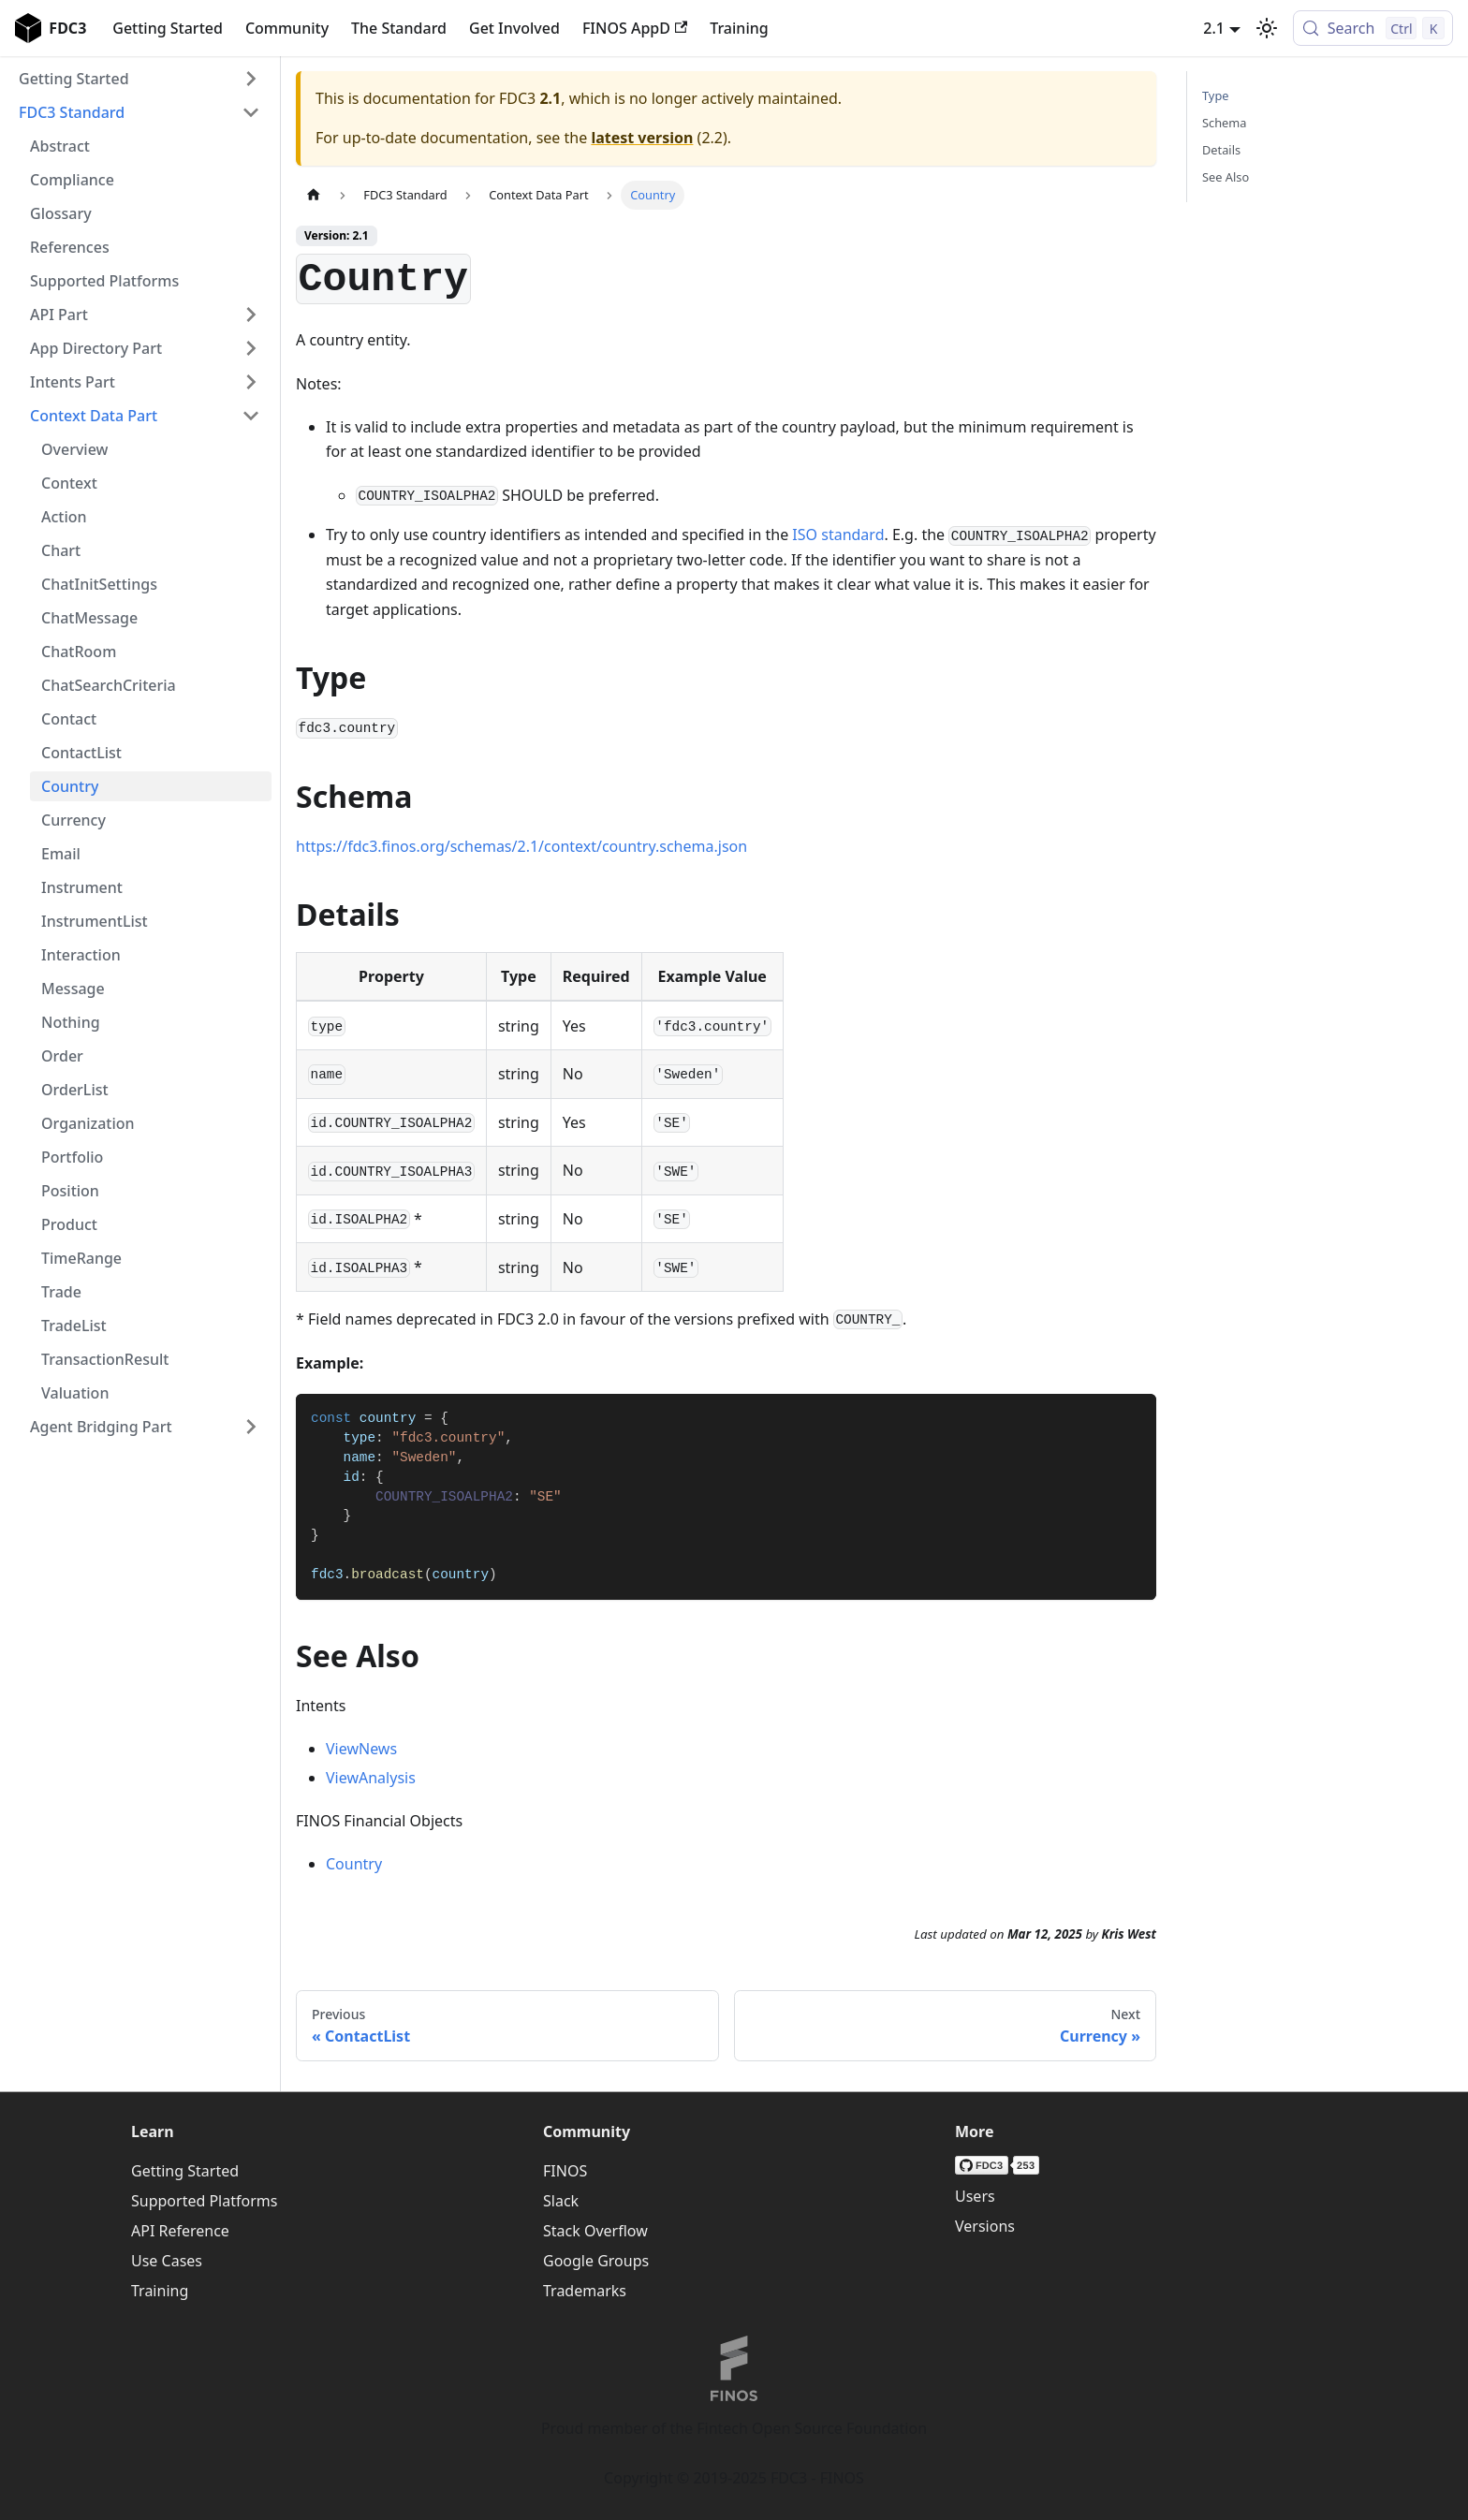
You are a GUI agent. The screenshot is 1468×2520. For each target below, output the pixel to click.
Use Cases (166, 2260)
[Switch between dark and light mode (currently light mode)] (1267, 28)
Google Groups (596, 2260)
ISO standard (838, 534)
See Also (1225, 176)
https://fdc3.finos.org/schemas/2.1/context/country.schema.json (521, 846)
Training (739, 28)
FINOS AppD (634, 28)
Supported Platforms (204, 2200)
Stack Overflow (595, 2230)
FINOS (565, 2171)
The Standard (399, 28)
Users (975, 2196)
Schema (1224, 122)
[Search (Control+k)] (1373, 28)
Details (1221, 149)
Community (287, 28)
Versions (985, 2226)
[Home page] (313, 195)
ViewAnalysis (371, 1777)
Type (1215, 95)
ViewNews (361, 1748)
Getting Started (167, 28)
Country (354, 1863)
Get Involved (514, 28)
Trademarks (584, 2290)
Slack (561, 2200)
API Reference (180, 2230)
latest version (642, 137)
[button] (139, 79)
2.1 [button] (1214, 28)
